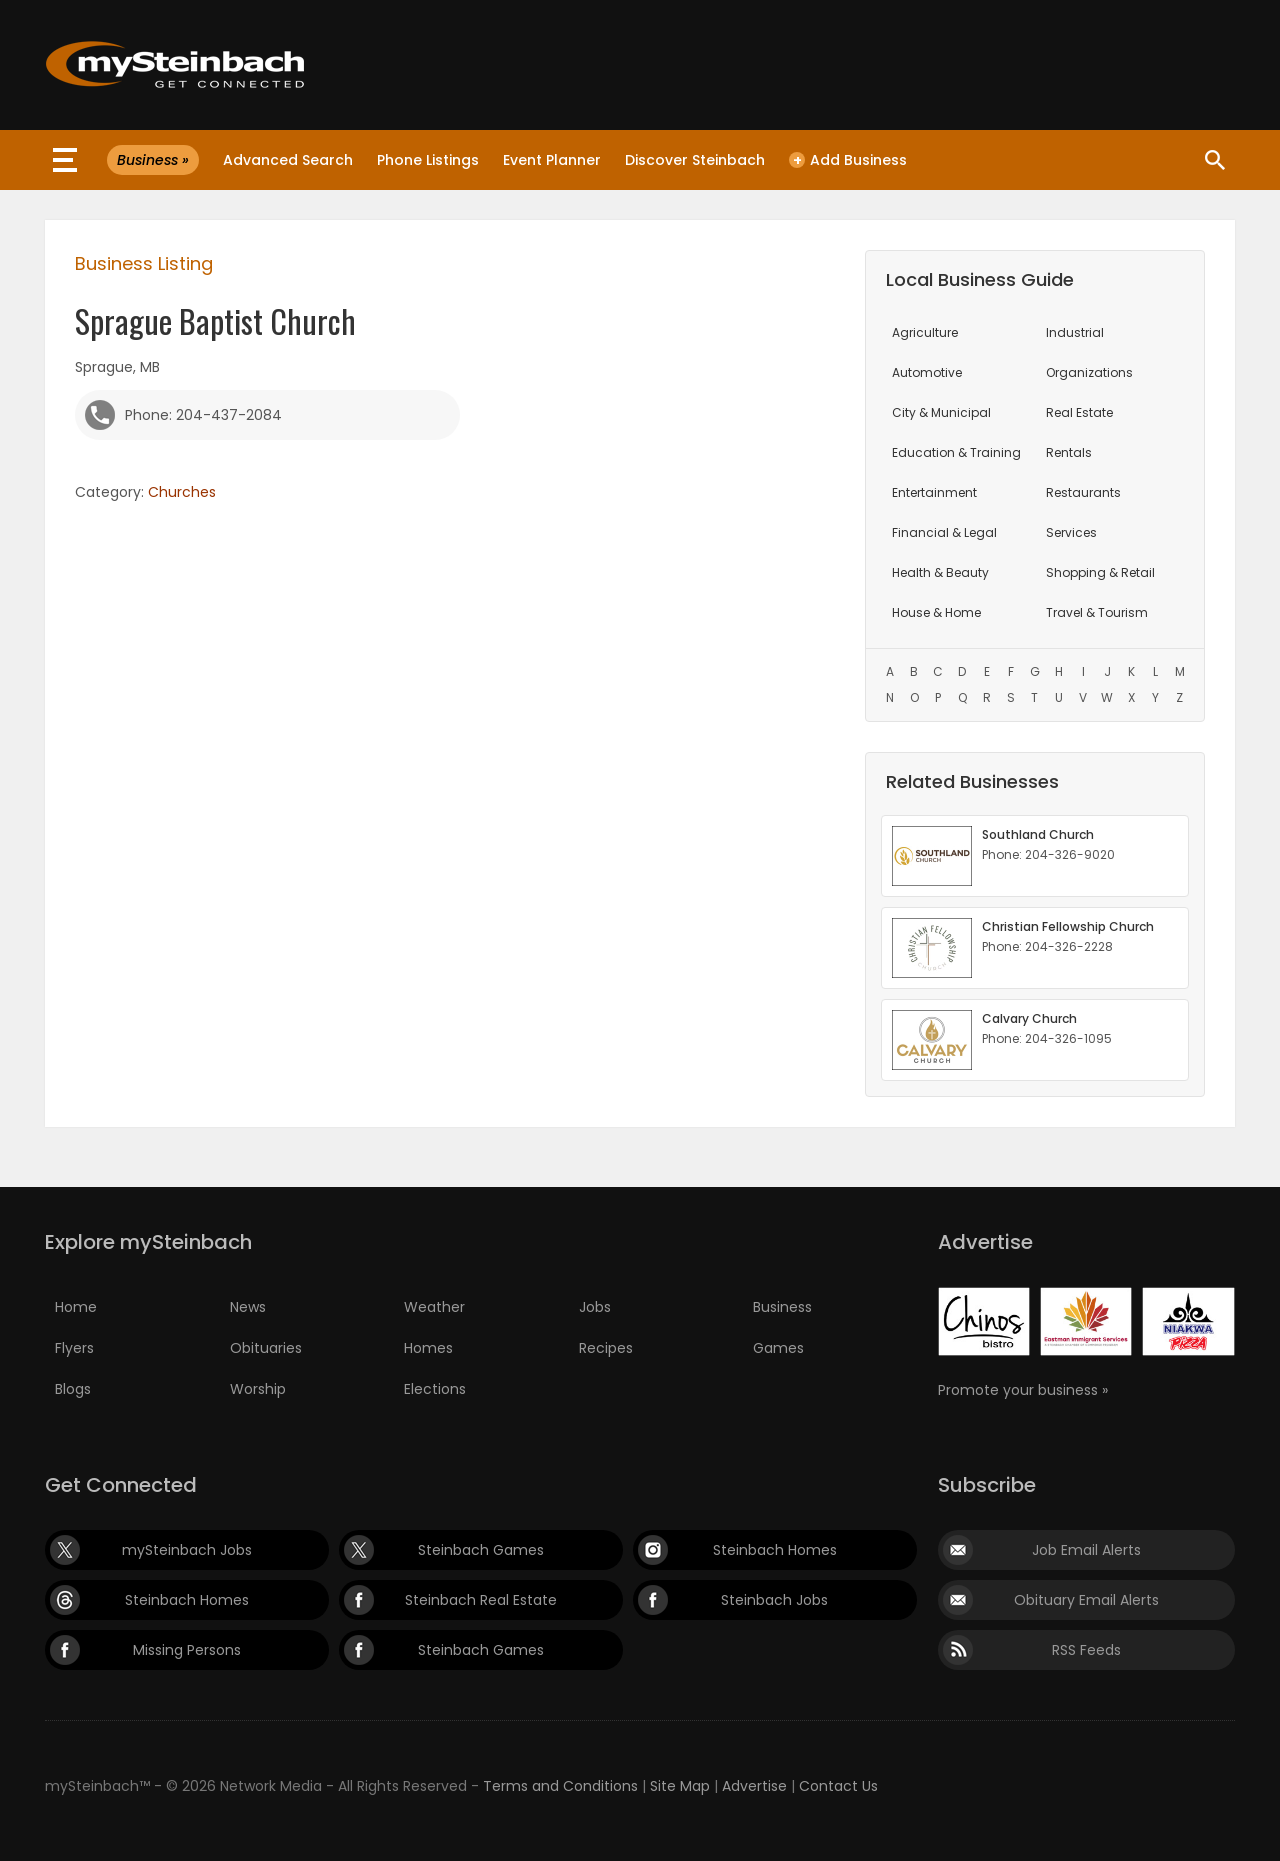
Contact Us (838, 1786)
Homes (428, 1348)
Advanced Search (288, 160)
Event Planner (552, 160)
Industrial (1075, 332)
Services (1071, 532)
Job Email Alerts (1086, 1550)
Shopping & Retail (1100, 572)
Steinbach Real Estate (481, 1600)
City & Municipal (941, 412)
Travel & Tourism (1097, 612)
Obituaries (266, 1348)
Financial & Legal (944, 532)
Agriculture (925, 332)
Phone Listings (428, 160)
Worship (258, 1389)
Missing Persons (187, 1650)
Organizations (1089, 372)
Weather (434, 1307)
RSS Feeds (1086, 1650)
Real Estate (1079, 412)
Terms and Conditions (560, 1786)
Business (782, 1307)
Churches (182, 492)
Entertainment (934, 492)
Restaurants (1083, 492)
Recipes (606, 1348)
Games (778, 1348)
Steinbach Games (481, 1550)
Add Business (848, 160)
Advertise (754, 1786)
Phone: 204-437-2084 (203, 415)
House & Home (936, 612)
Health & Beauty (940, 572)
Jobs (595, 1307)
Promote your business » (1023, 1390)
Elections (435, 1389)
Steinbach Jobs (774, 1600)
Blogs (73, 1389)
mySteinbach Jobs (187, 1550)
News (248, 1307)
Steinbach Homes (775, 1550)
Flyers (74, 1348)
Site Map (680, 1786)
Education (956, 452)
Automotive (927, 372)
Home (76, 1307)
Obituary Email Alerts (1086, 1600)
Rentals (1069, 452)
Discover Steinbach (695, 160)
